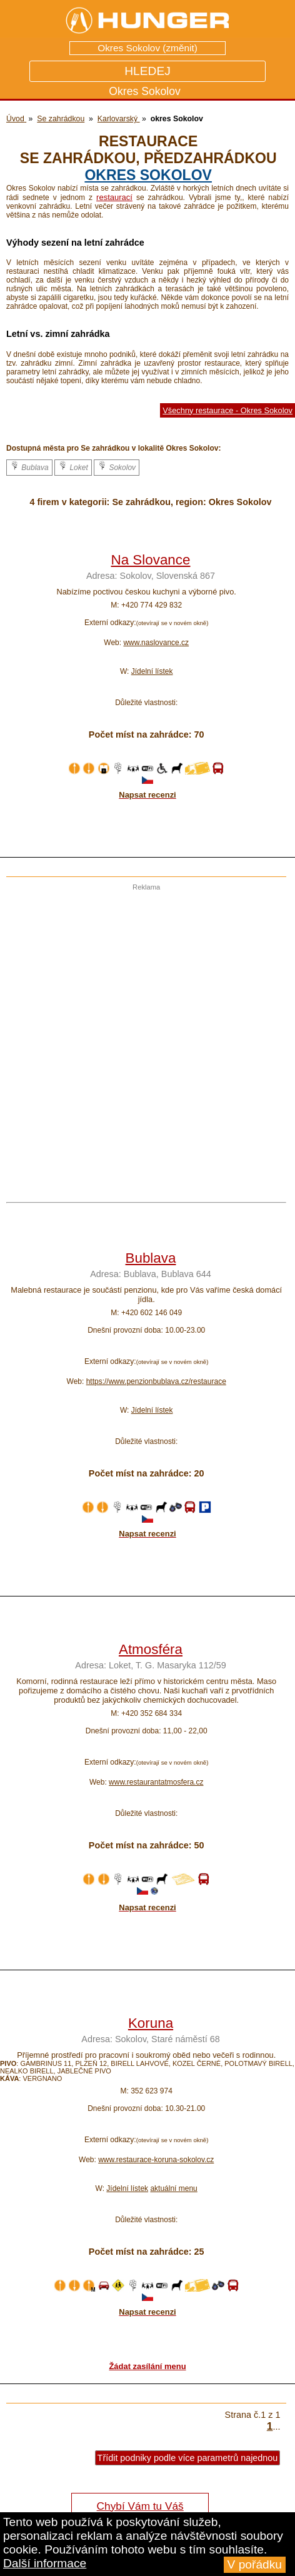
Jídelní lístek (152, 671)
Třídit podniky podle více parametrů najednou (188, 2458)
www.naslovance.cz (156, 642)
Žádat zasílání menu (147, 2366)
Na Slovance (151, 560)
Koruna (150, 2023)
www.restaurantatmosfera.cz (156, 1782)
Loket (73, 466)
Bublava (29, 466)
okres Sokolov (147, 175)
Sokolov (117, 466)
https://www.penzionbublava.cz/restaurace (156, 1381)
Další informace (44, 2563)
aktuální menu (173, 2188)
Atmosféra (150, 1649)
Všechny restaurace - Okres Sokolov (227, 410)
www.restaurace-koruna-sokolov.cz (156, 2159)
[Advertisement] (147, 1038)
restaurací (114, 197)
